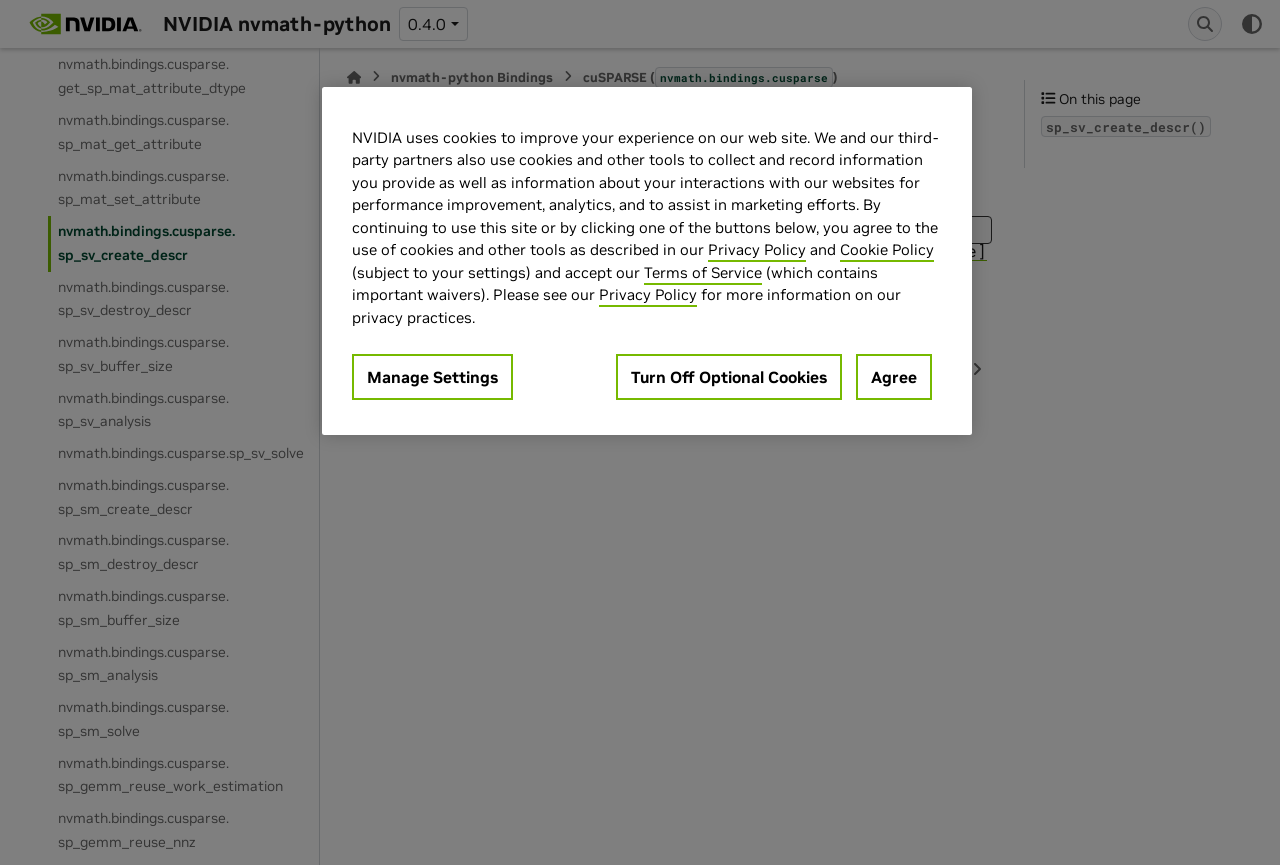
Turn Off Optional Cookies (729, 377)
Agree (894, 377)
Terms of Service (703, 272)
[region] (647, 261)
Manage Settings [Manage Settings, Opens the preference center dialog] (432, 377)
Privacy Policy (757, 249)
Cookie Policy (887, 249)
